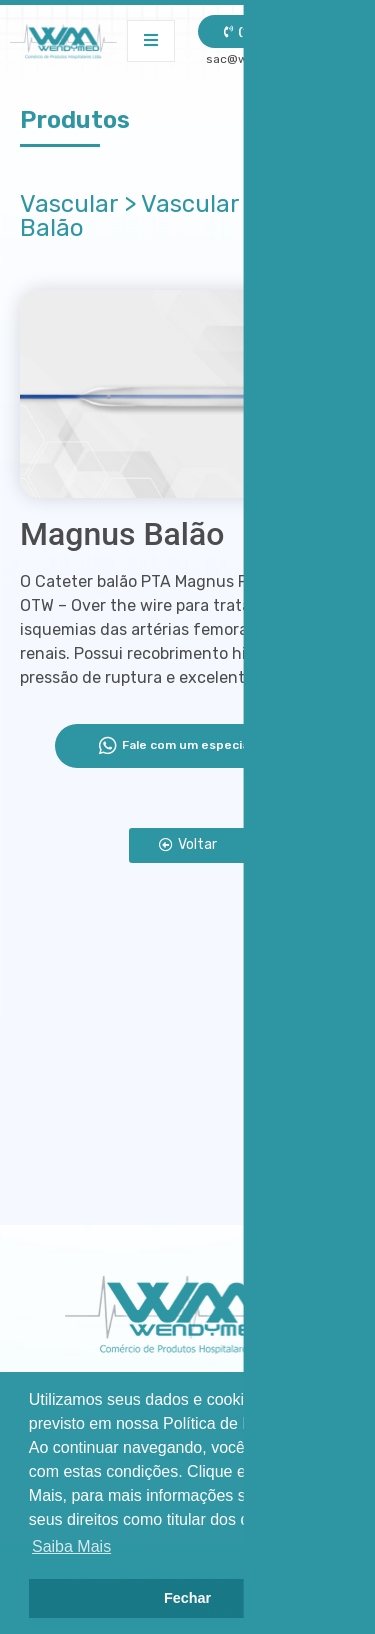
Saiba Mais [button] (71, 1546)
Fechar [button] (187, 1598)
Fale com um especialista (187, 746)
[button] (188, 845)
